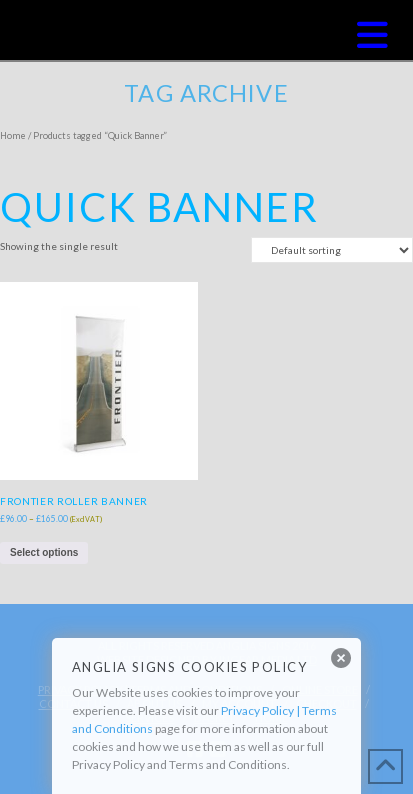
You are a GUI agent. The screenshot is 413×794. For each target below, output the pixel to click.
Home (13, 135)
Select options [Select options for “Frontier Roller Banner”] (44, 552)
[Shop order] (332, 250)
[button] (372, 35)
